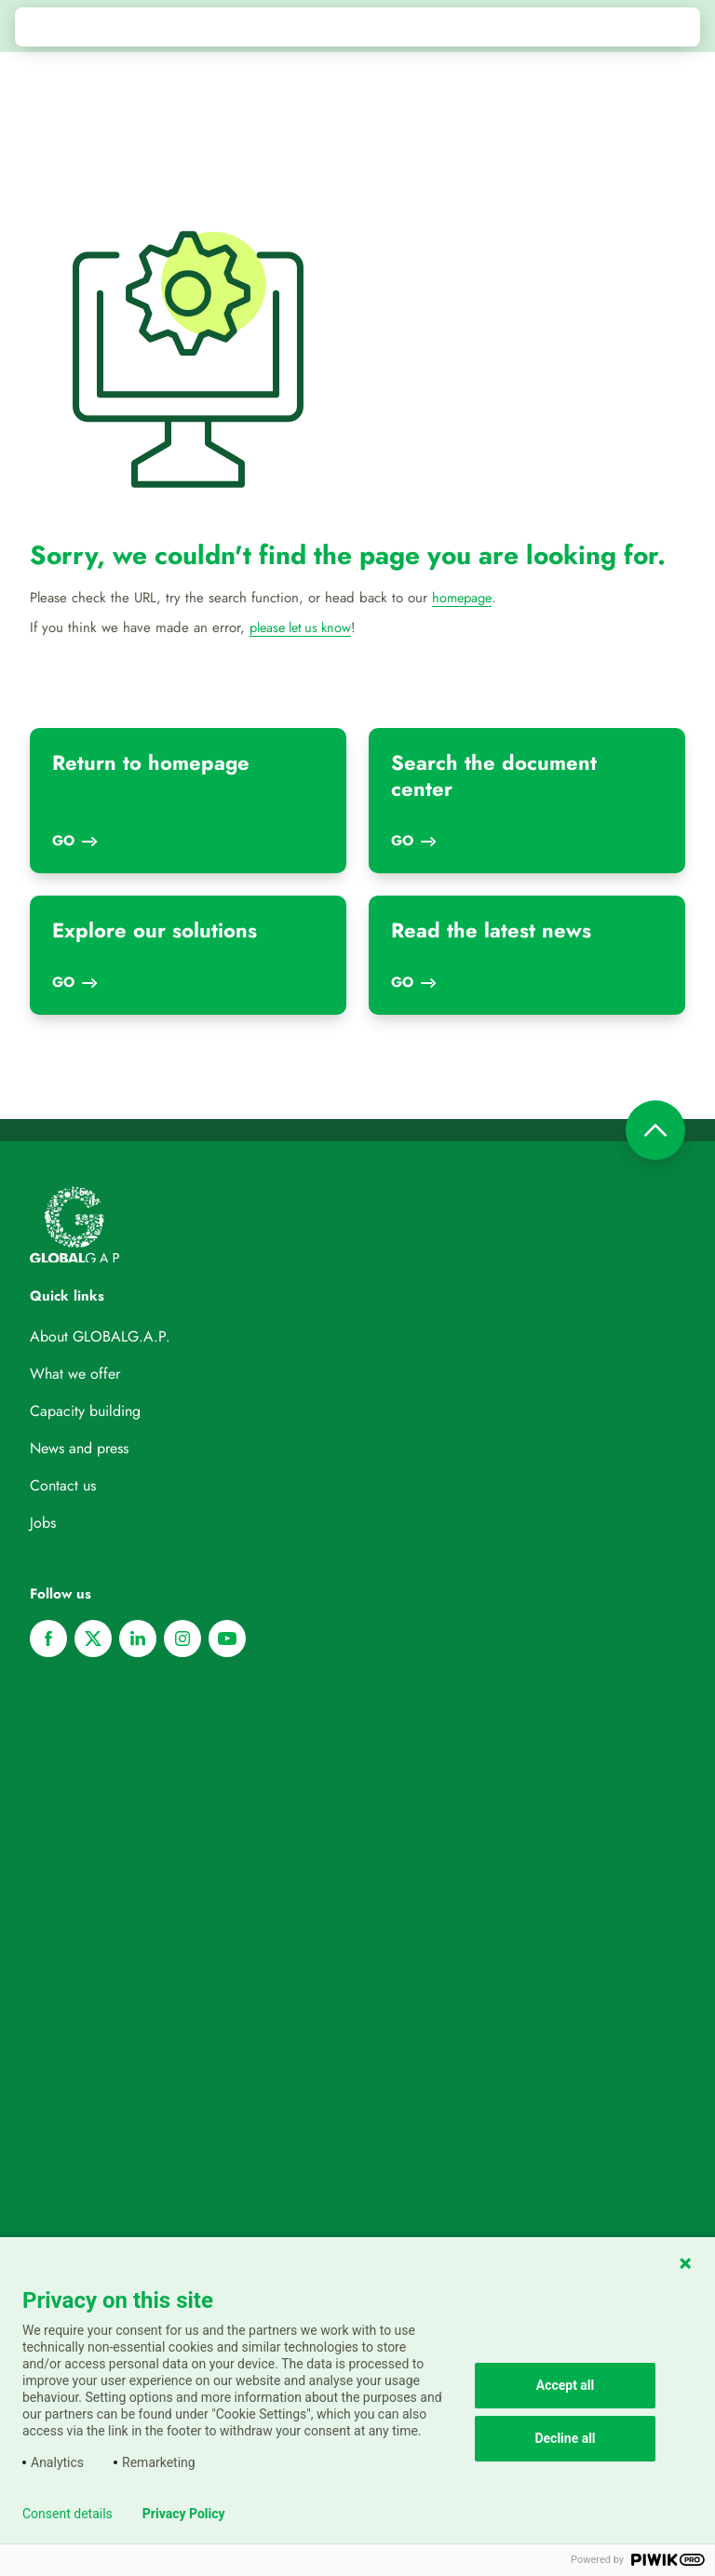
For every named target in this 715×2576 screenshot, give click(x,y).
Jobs (43, 1522)
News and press (79, 1448)
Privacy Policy (183, 2513)
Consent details (67, 2513)
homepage (463, 597)
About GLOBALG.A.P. (100, 1336)
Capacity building (85, 1411)
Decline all (564, 2438)
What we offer (75, 1373)
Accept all (565, 2385)
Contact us (63, 1485)
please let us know (304, 627)
